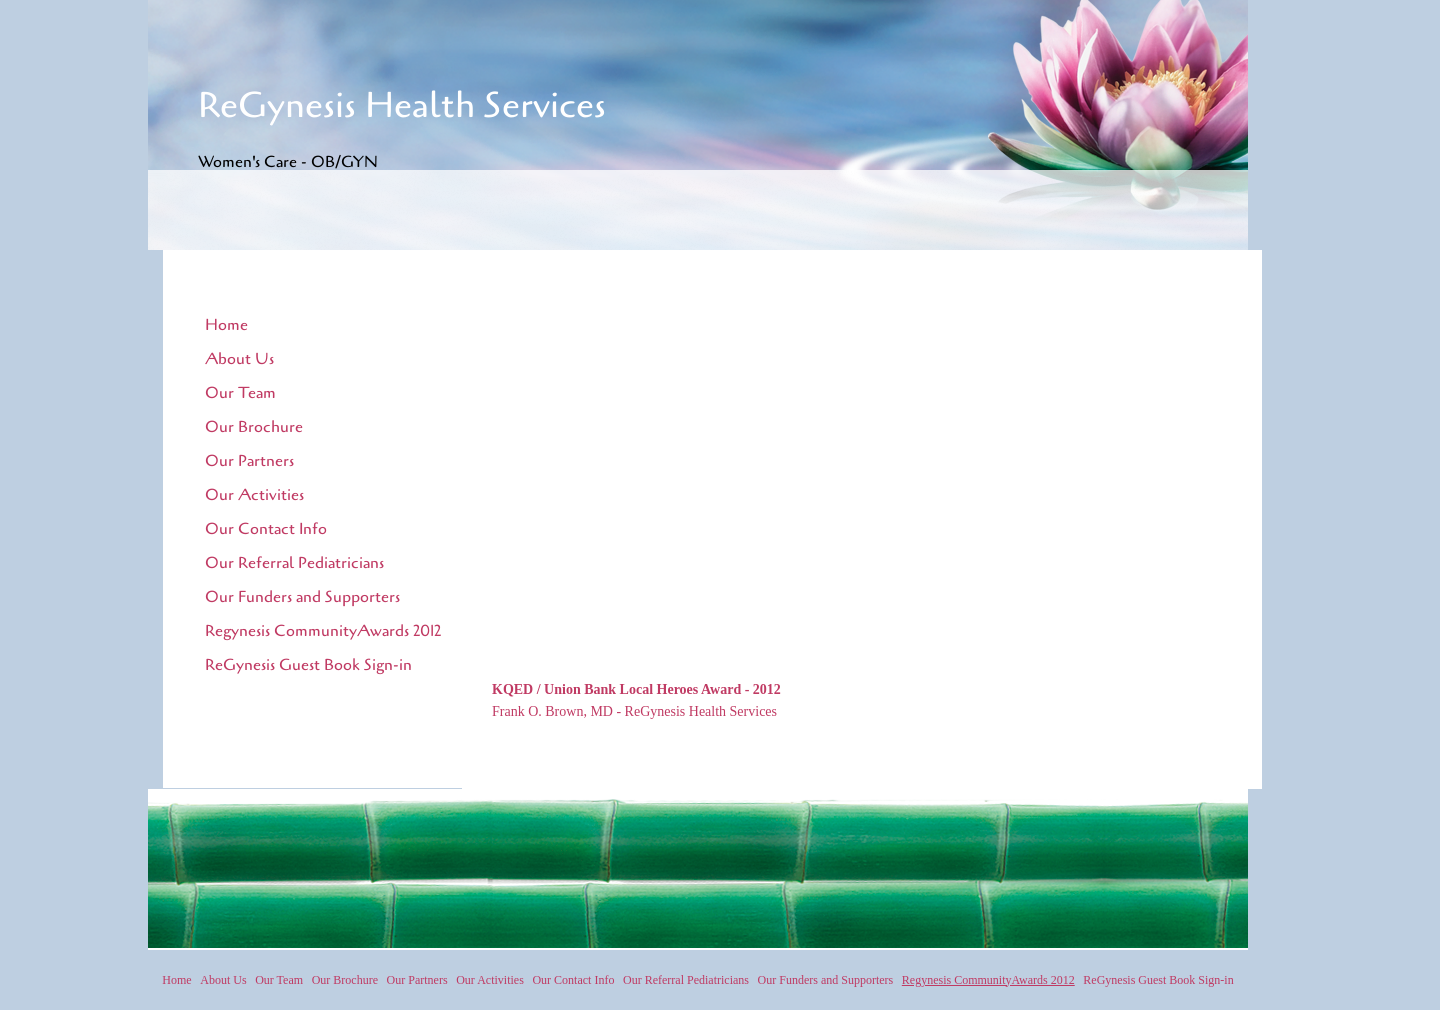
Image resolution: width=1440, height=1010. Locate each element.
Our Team (240, 393)
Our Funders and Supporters (302, 597)
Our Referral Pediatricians (294, 563)
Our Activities (254, 495)
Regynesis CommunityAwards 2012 (323, 631)
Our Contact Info (266, 529)
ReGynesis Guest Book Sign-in (308, 665)
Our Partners (249, 461)
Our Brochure (254, 427)
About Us (239, 359)
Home (226, 325)
